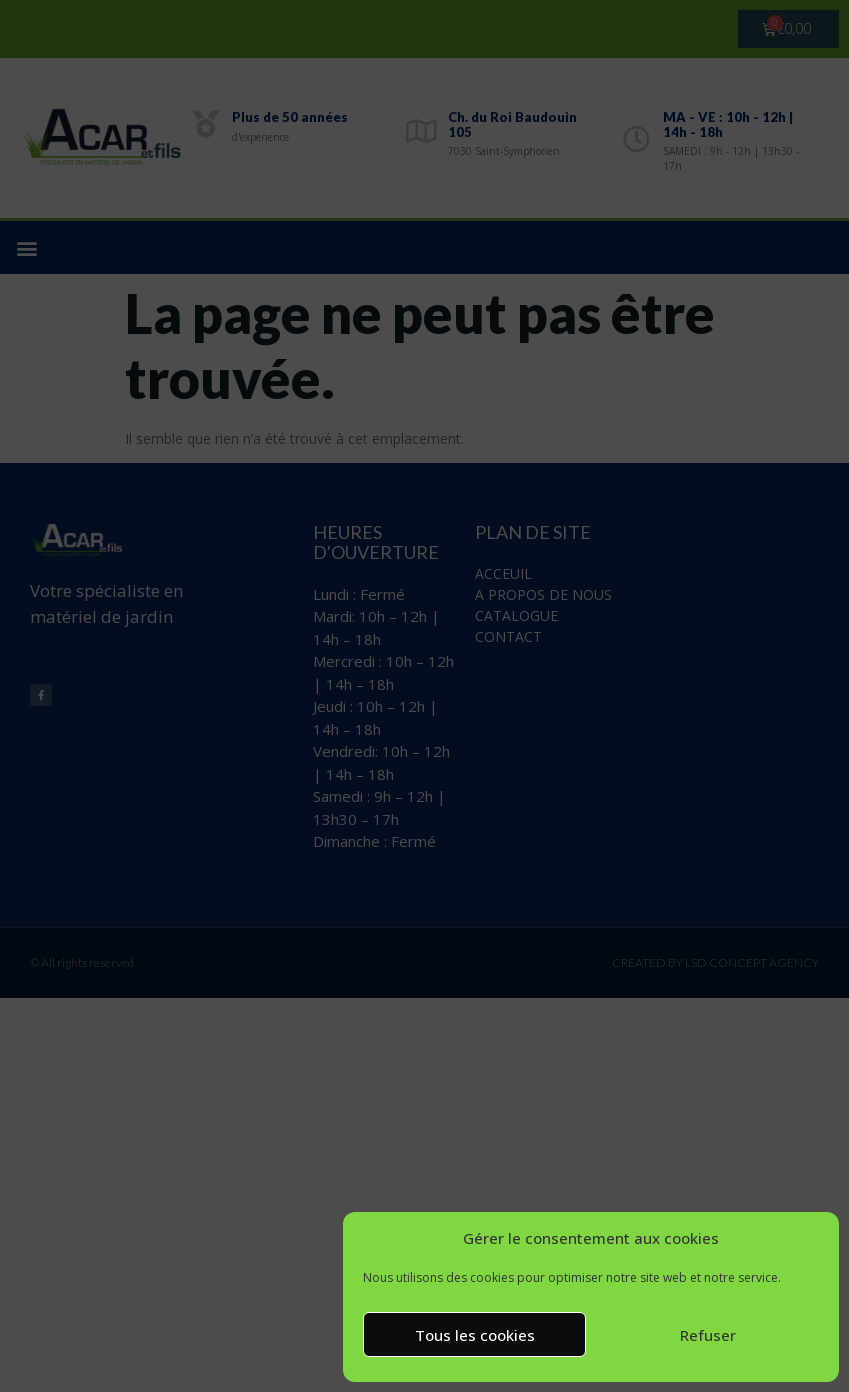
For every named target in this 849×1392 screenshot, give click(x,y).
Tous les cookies (475, 1335)
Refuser (708, 1335)
